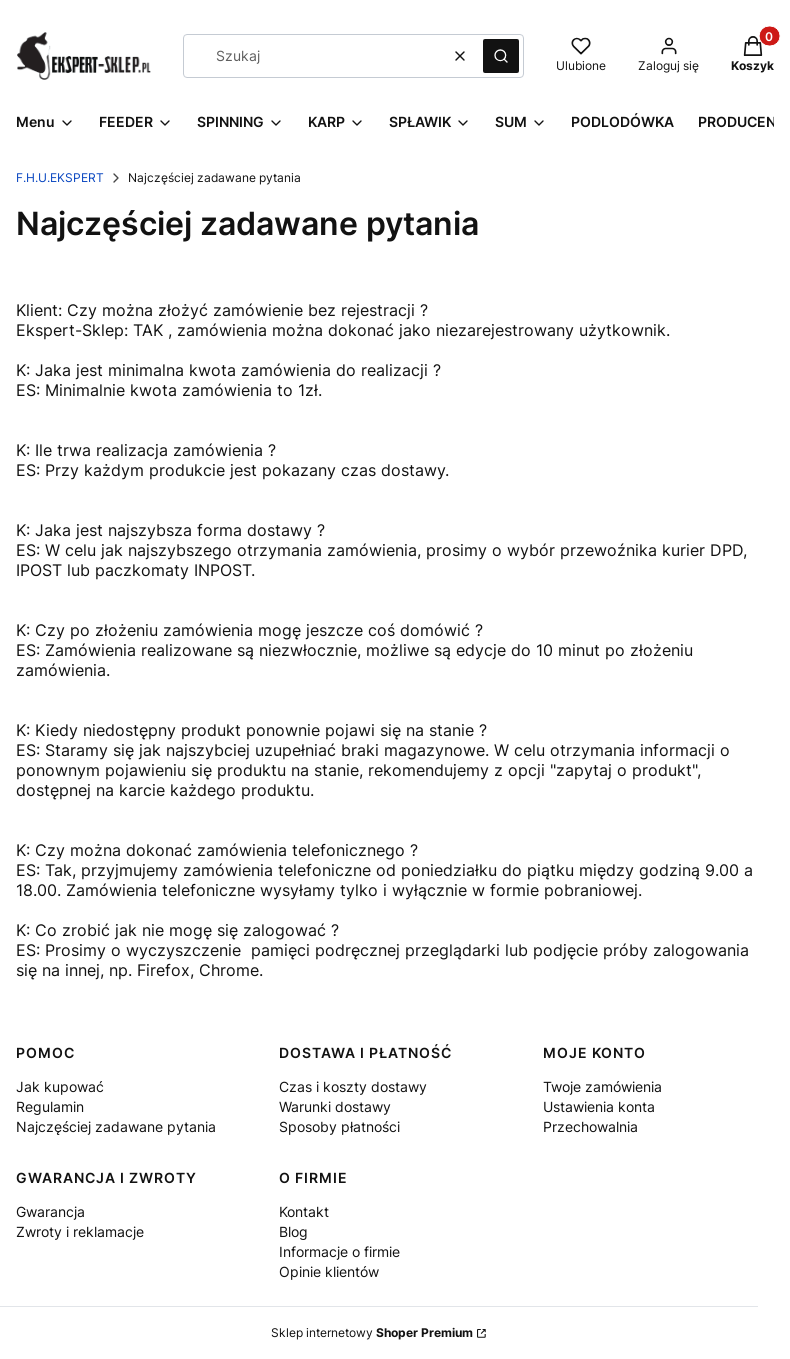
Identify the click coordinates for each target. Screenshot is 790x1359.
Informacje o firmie (339, 1251)
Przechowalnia (590, 1126)
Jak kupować (60, 1086)
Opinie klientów (329, 1271)
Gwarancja (50, 1211)
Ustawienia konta (599, 1106)
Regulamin (50, 1106)
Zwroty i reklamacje (80, 1231)
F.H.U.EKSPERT (60, 177)
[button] (501, 56)
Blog (293, 1231)
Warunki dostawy (335, 1106)
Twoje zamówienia (602, 1086)
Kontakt (304, 1211)
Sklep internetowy (372, 1332)
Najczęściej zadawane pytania (116, 1126)
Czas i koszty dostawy (353, 1086)
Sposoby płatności (339, 1126)
